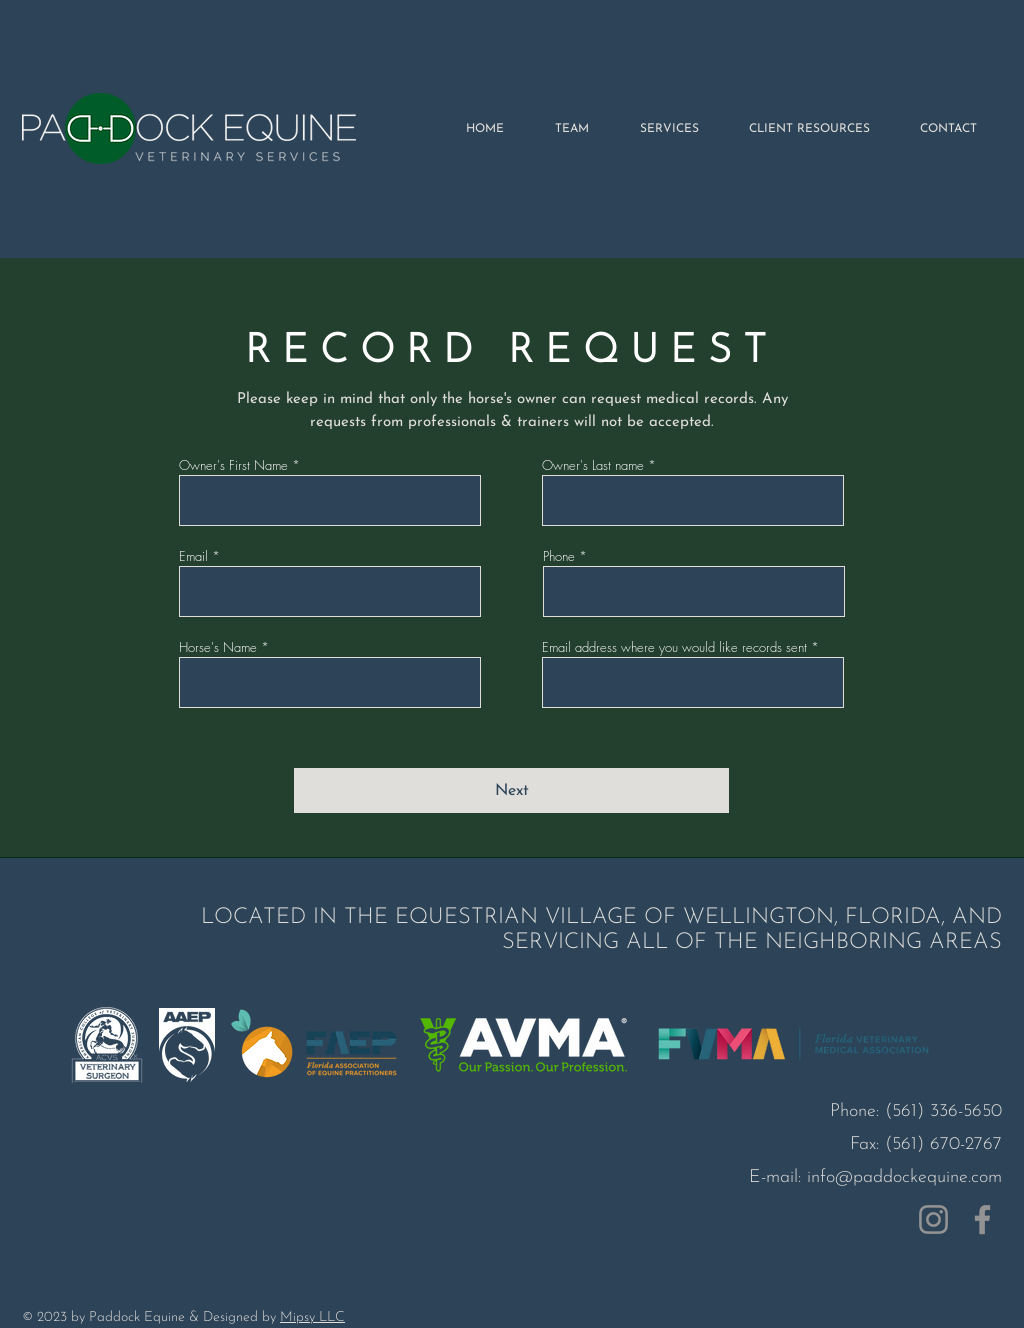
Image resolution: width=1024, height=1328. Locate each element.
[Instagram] (933, 1219)
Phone (559, 556)
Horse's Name (218, 647)
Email (193, 556)
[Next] (511, 790)
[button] (809, 129)
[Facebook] (982, 1219)
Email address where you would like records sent (674, 647)
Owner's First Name (233, 465)
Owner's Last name (593, 465)
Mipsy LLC (312, 1317)
